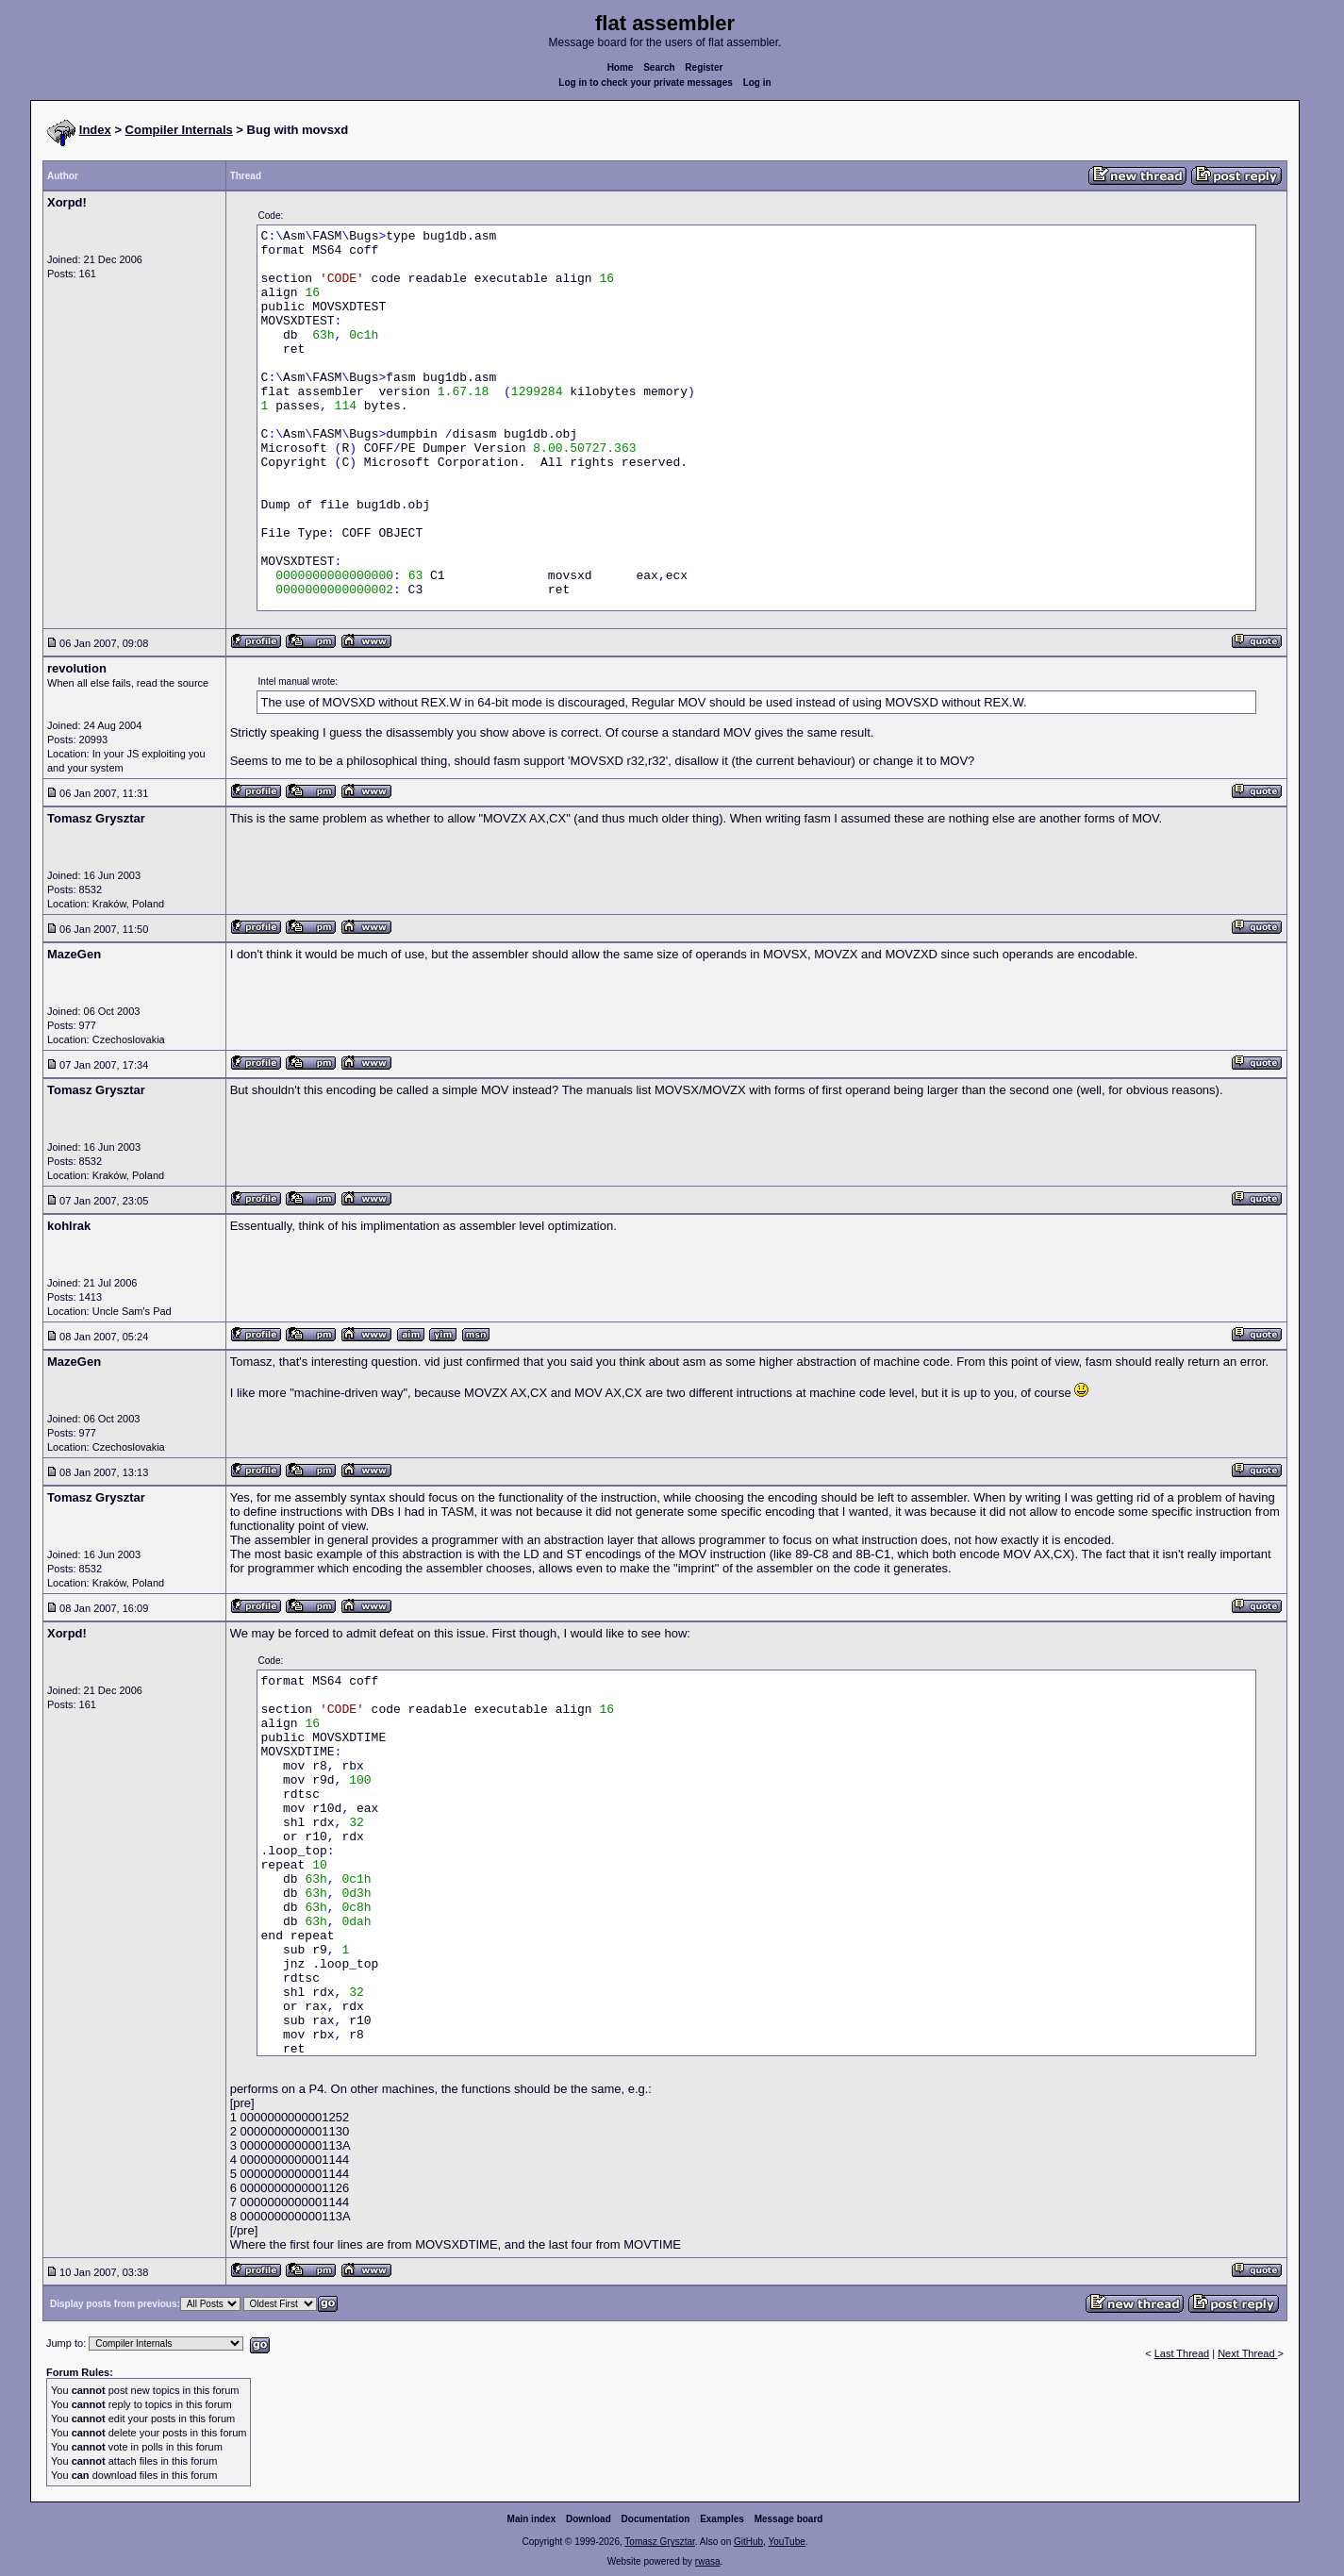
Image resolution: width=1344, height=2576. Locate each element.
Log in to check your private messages (645, 82)
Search (658, 67)
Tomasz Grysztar (659, 2541)
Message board (789, 2519)
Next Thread (1247, 2353)
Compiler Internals (179, 130)
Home (620, 67)
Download (588, 2519)
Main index (531, 2519)
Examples (722, 2519)
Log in (757, 82)
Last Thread (1182, 2353)
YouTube (786, 2541)
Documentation (656, 2519)
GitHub (748, 2541)
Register (703, 67)
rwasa (708, 2561)
